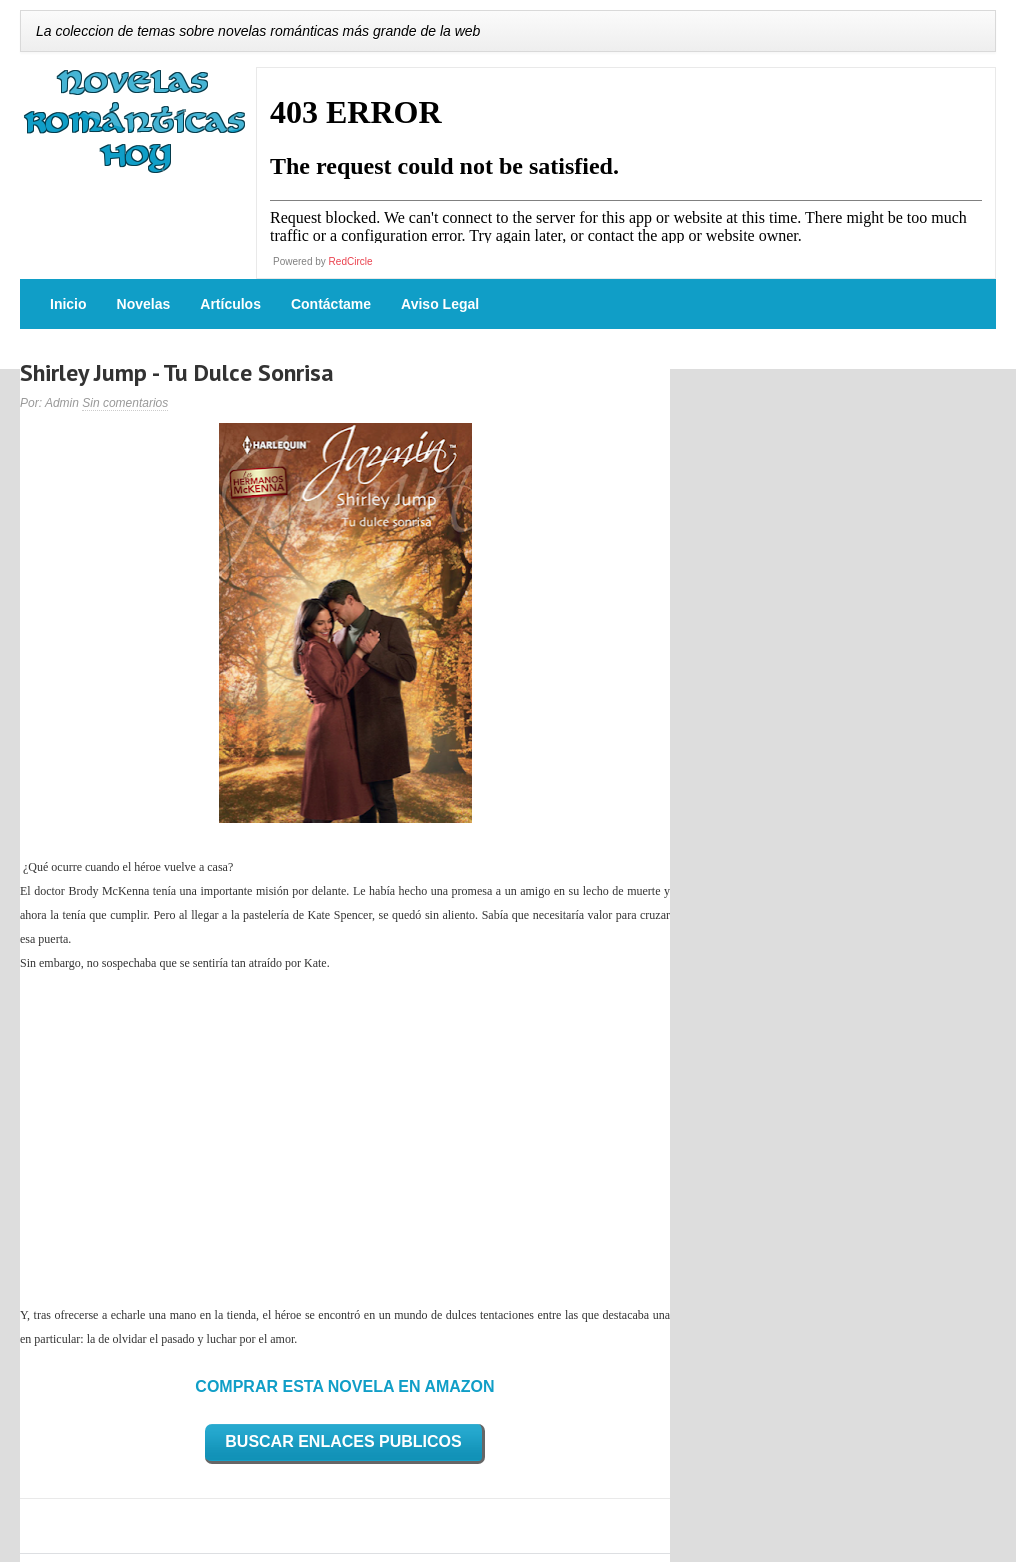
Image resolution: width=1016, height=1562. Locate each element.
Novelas (144, 304)
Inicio (68, 304)
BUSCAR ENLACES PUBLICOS (343, 1441)
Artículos (230, 304)
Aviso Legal (440, 304)
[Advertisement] (345, 1139)
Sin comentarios (125, 403)
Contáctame (331, 304)
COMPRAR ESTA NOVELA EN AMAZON (344, 1386)
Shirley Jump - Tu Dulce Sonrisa (177, 372)
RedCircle (351, 261)
